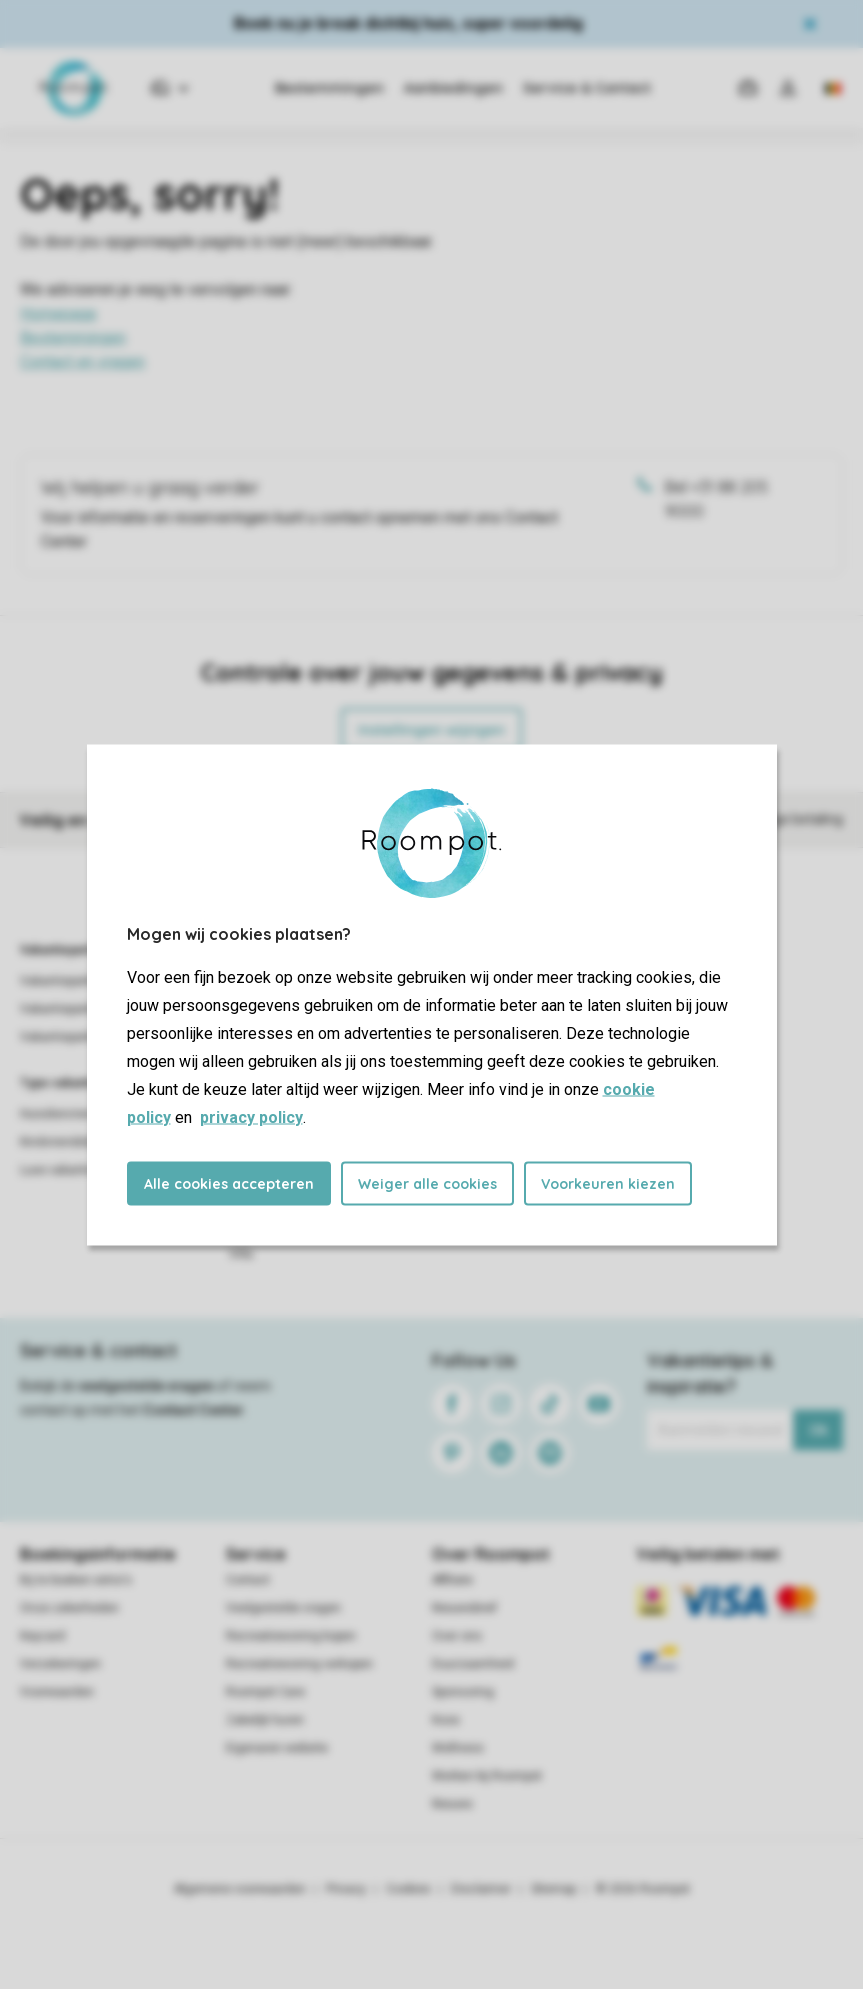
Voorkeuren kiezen (608, 1183)
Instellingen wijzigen (431, 730)
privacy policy (251, 1116)
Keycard (42, 1636)
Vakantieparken (64, 950)
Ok (818, 1430)
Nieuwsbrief (464, 1608)
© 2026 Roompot (643, 1889)
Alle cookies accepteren (229, 1183)
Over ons (457, 1636)
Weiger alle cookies (427, 1183)
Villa (241, 1254)
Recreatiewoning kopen (291, 1636)
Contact (248, 1580)
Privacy (346, 1889)
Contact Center (193, 1410)
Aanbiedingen (453, 88)
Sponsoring (463, 1692)
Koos (446, 1720)
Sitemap (553, 1889)
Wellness (458, 1748)
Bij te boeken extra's (76, 1580)
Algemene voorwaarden (240, 1889)
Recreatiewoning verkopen (299, 1664)
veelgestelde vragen (146, 1386)
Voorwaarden (57, 1692)
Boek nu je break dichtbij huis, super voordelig (408, 23)
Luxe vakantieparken (76, 1170)
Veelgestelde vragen (283, 1608)
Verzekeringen (60, 1664)
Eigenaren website (277, 1748)
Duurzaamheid (473, 1664)
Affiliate (452, 1580)
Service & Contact (587, 88)
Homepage (58, 313)
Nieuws (452, 1804)
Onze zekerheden (69, 1608)
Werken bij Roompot (487, 1776)
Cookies (408, 1889)
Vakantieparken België (82, 1009)
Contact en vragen (82, 361)
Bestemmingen (329, 88)
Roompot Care (265, 1692)
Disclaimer (481, 1889)
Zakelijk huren (265, 1720)
